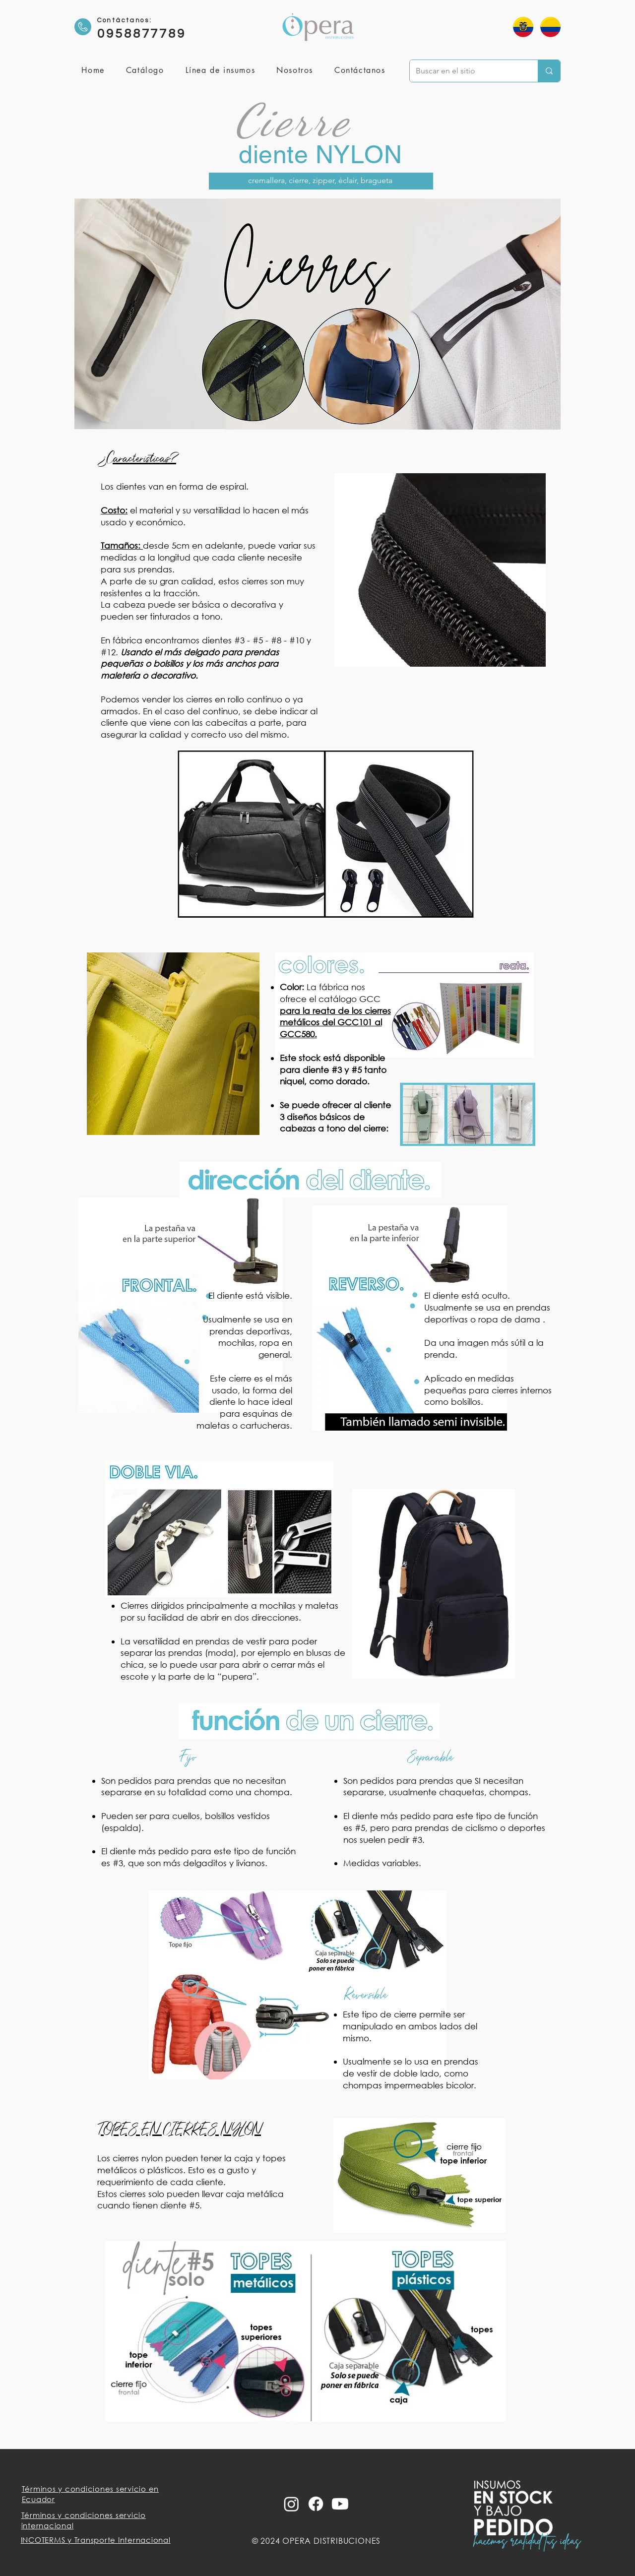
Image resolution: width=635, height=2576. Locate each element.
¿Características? (138, 457)
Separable (430, 1756)
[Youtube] (340, 2503)
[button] (220, 71)
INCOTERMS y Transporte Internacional (96, 2540)
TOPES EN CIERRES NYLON (179, 2129)
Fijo (187, 1756)
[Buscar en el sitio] (466, 71)
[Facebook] (315, 2503)
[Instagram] (291, 2503)
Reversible (365, 1994)
